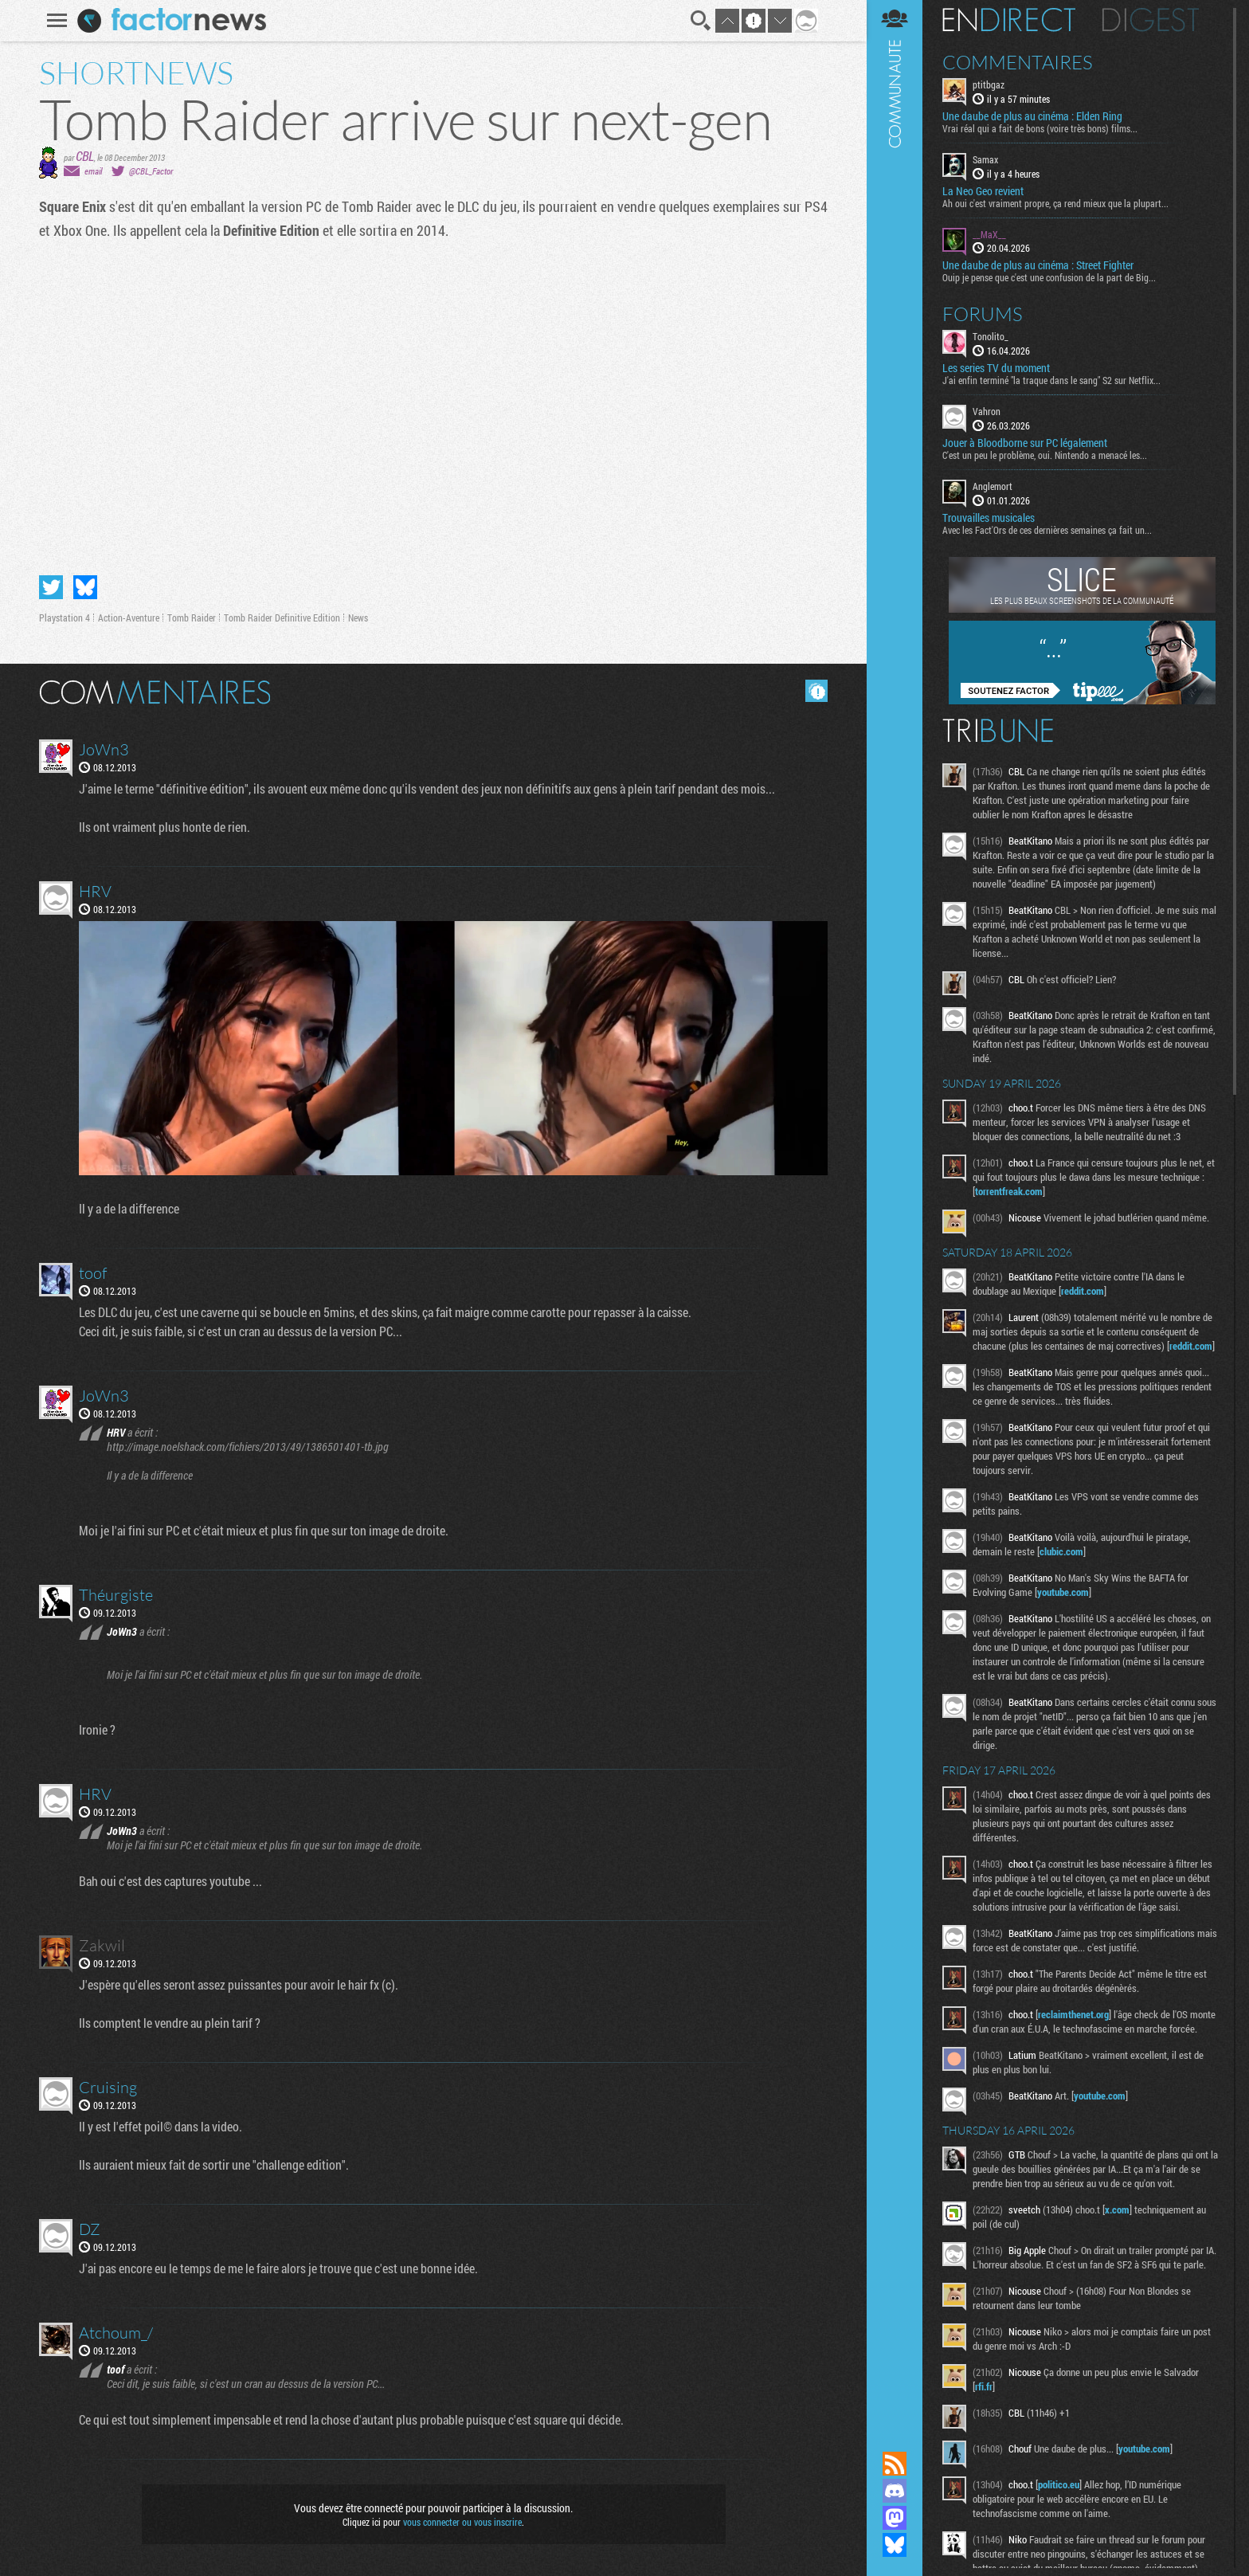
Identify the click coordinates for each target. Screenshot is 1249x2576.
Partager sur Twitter (51, 587)
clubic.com (1061, 1551)
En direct (1008, 20)
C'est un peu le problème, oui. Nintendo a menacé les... (1044, 455)
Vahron (986, 411)
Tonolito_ (990, 336)
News (358, 617)
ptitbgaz (988, 84)
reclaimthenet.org (1073, 2014)
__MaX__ (989, 234)
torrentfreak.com (1009, 1191)
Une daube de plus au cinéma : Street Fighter (1037, 265)
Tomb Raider (191, 617)
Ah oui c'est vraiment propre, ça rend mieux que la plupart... (1055, 203)
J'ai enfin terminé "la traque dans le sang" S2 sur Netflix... (1051, 380)
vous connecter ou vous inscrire (462, 2521)
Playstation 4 (64, 617)
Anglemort (992, 486)
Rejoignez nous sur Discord (894, 2491)
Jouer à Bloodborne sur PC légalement (1024, 443)
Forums (982, 314)
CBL (85, 155)
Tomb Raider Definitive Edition (282, 617)
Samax (985, 159)
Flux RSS (894, 2464)
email (93, 171)
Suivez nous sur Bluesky (894, 2545)
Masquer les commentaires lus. (816, 691)
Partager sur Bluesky (85, 587)
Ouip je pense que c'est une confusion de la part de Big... (1049, 277)
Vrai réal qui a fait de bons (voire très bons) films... (1039, 128)
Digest (1151, 20)
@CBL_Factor (151, 171)
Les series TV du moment (996, 368)
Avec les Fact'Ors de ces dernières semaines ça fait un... (1047, 529)
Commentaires (1017, 62)
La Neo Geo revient (983, 191)
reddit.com (1082, 1291)
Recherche (701, 21)
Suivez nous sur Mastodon (894, 2518)
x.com (1117, 2209)
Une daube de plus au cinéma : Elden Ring (1032, 116)
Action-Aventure (128, 617)
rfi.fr (984, 2386)
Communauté (894, 1210)
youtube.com (1063, 1592)
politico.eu (1058, 2484)
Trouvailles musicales (988, 518)
